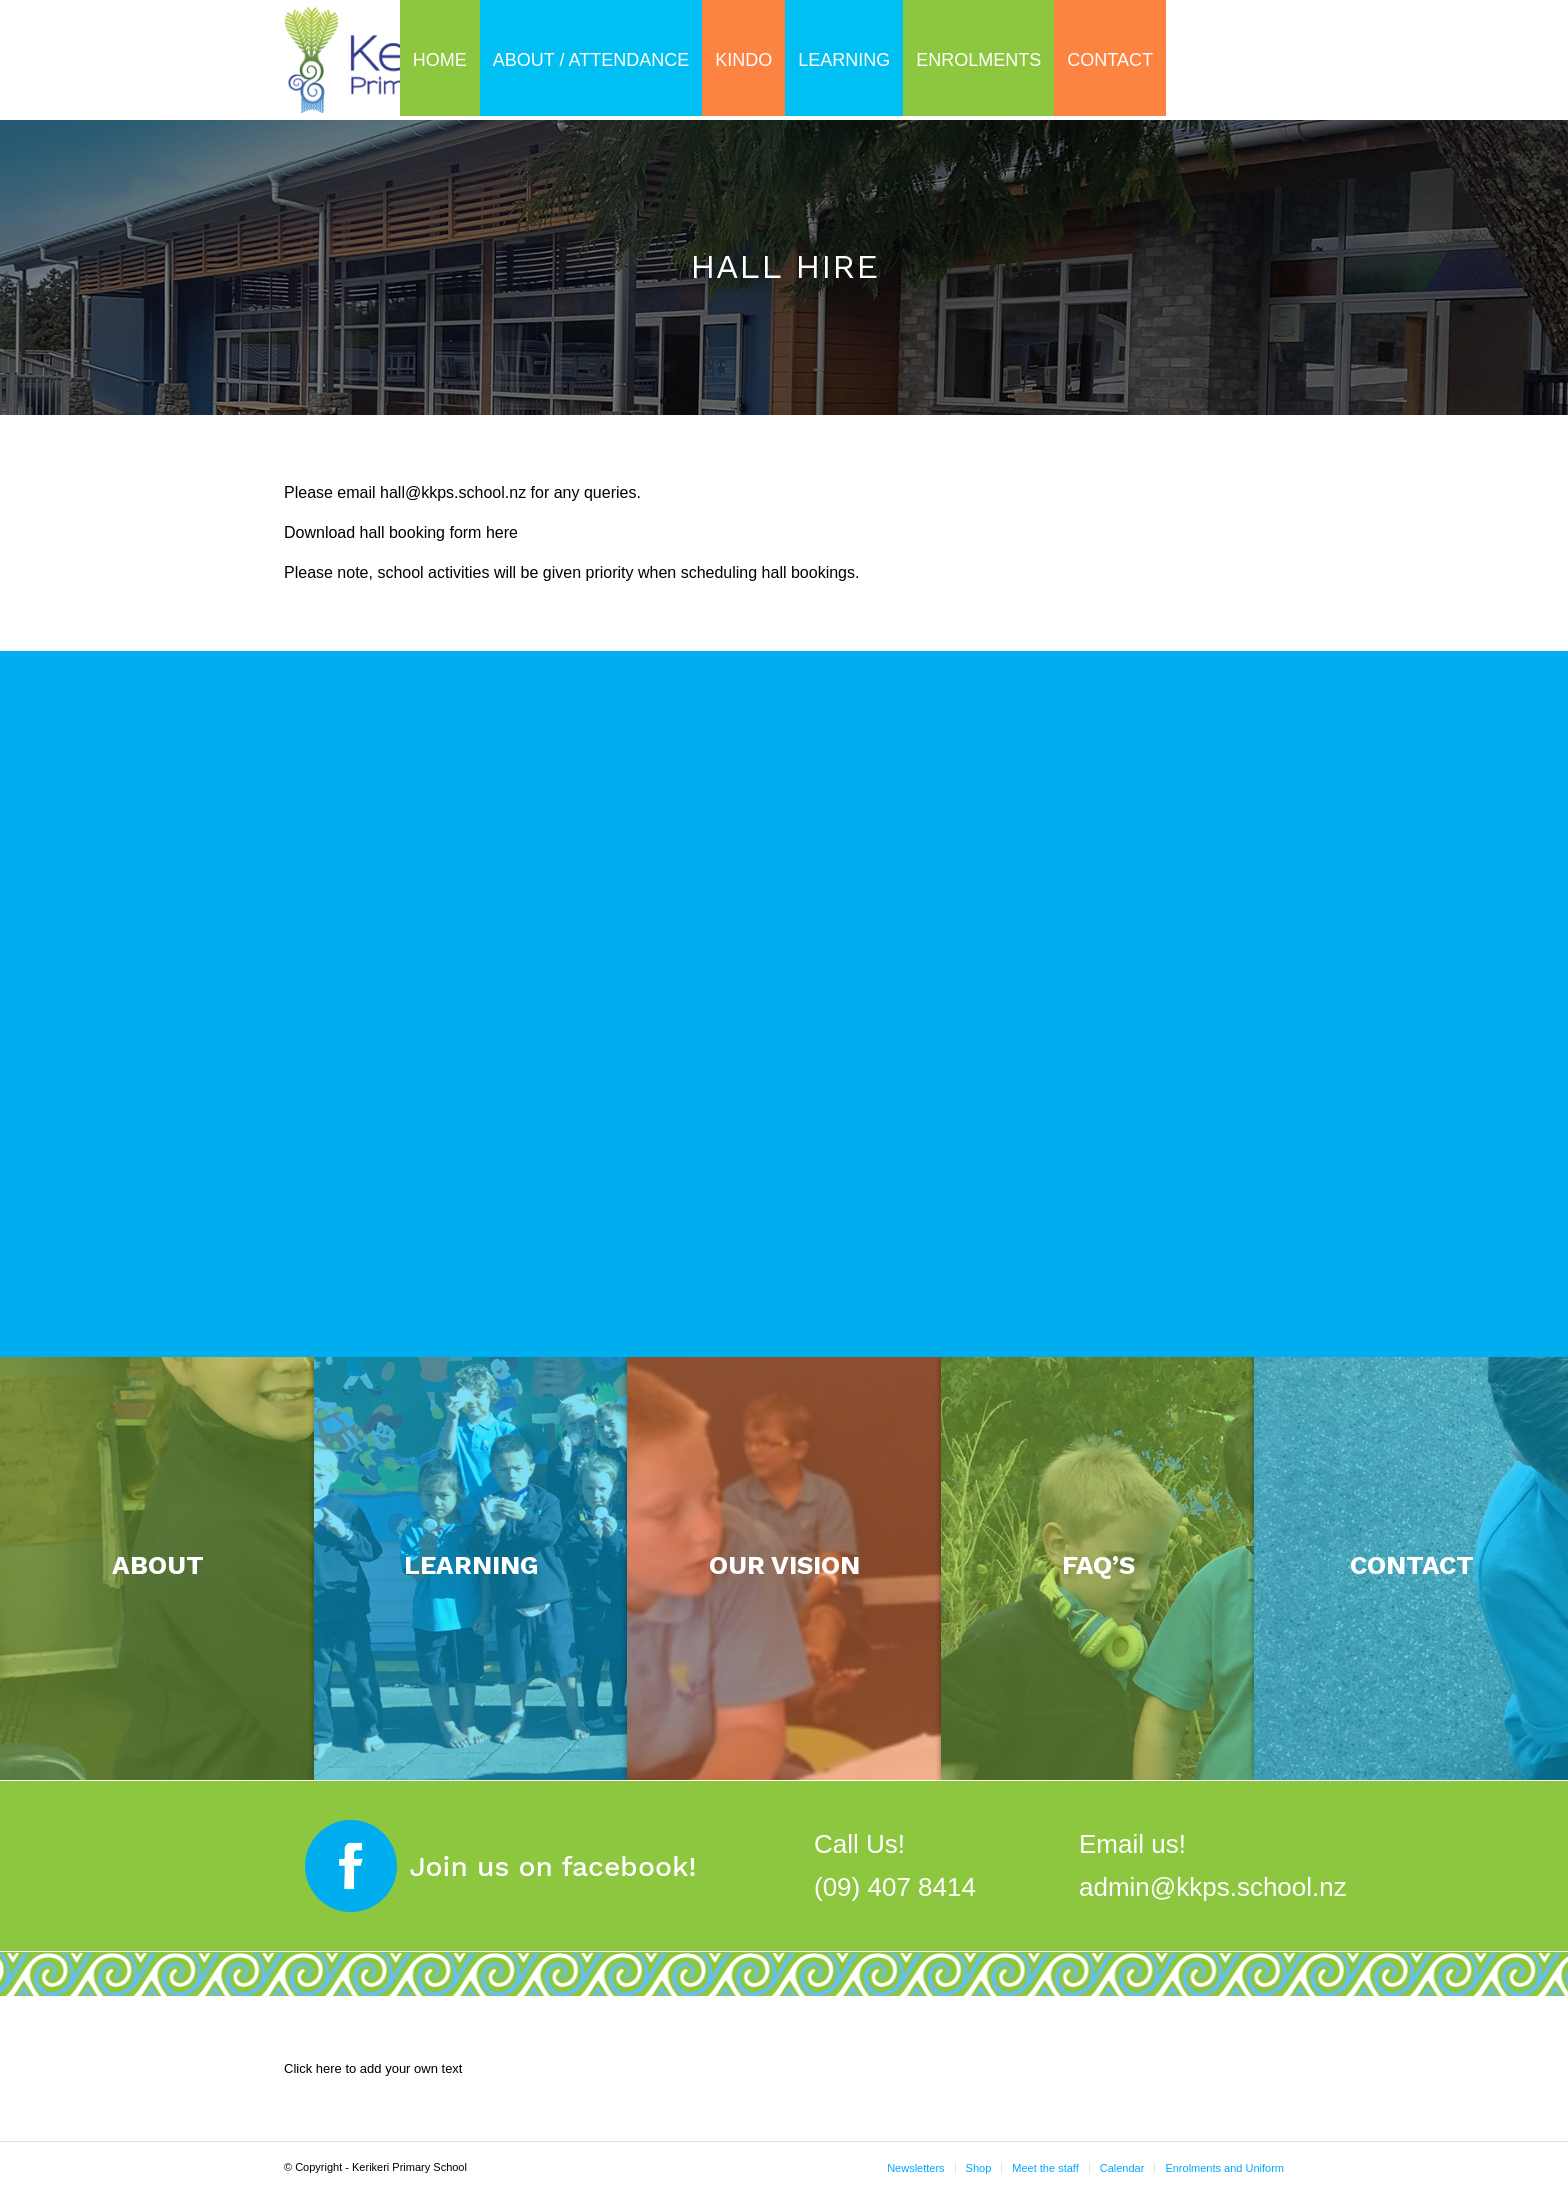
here (502, 532)
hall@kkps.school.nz (453, 492)
